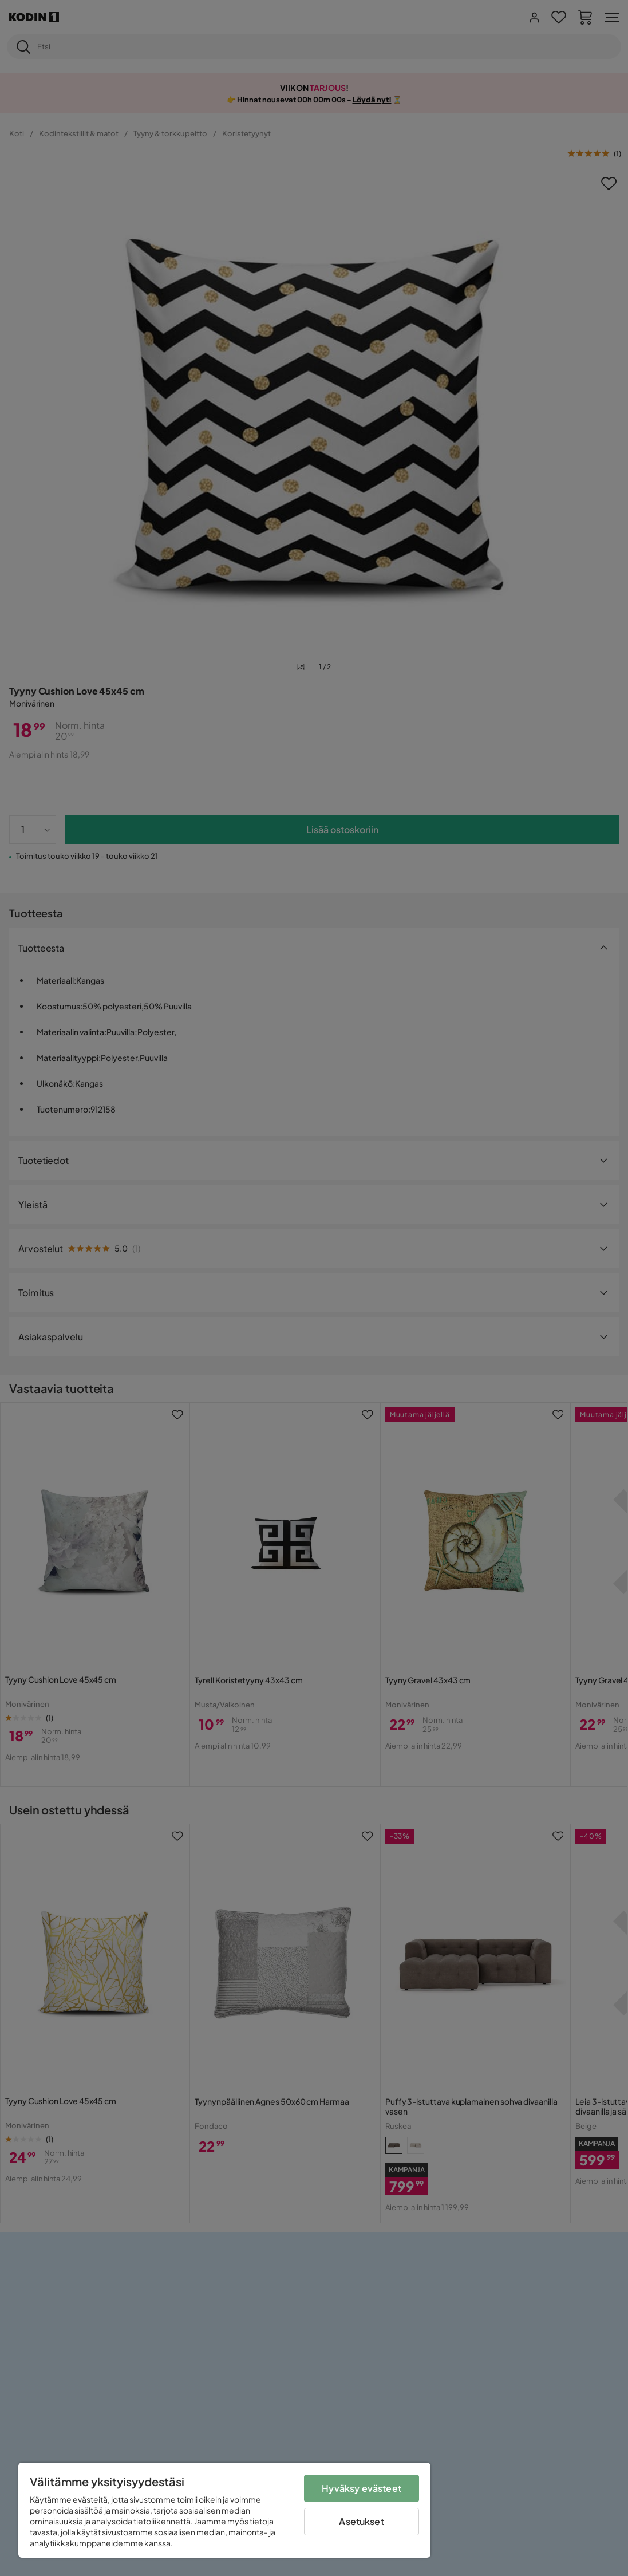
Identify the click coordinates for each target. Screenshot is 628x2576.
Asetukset (361, 2521)
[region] (224, 2510)
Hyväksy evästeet (361, 2488)
